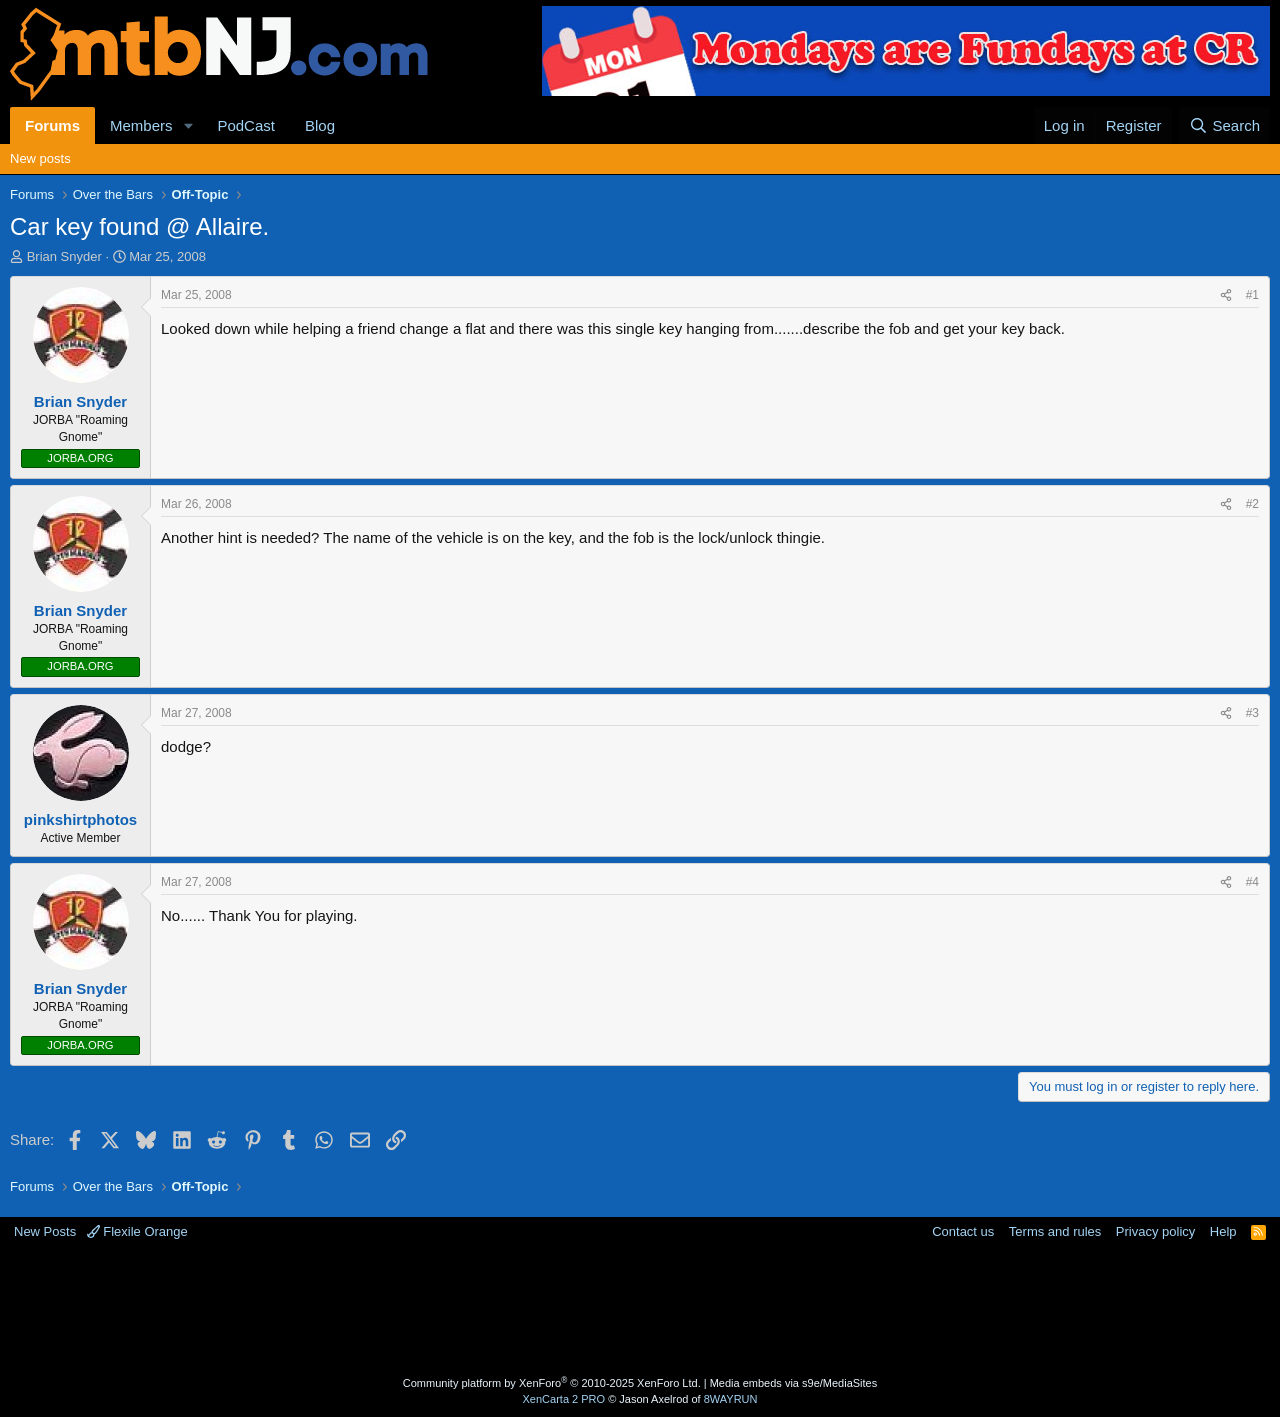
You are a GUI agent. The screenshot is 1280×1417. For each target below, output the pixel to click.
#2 (1252, 504)
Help (1223, 1231)
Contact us (963, 1231)
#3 (1252, 713)
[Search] (1224, 125)
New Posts (45, 1231)
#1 (1252, 295)
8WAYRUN (731, 1399)
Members (141, 125)
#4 (1252, 882)
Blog (320, 125)
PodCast (246, 125)
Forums (52, 125)
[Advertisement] (561, 1306)
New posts (40, 158)
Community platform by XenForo (552, 1383)
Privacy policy (1155, 1231)
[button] (188, 125)
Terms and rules (1055, 1231)
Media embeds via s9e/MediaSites (794, 1383)
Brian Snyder (64, 256)
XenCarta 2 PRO (564, 1399)
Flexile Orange (137, 1231)
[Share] (1226, 295)
